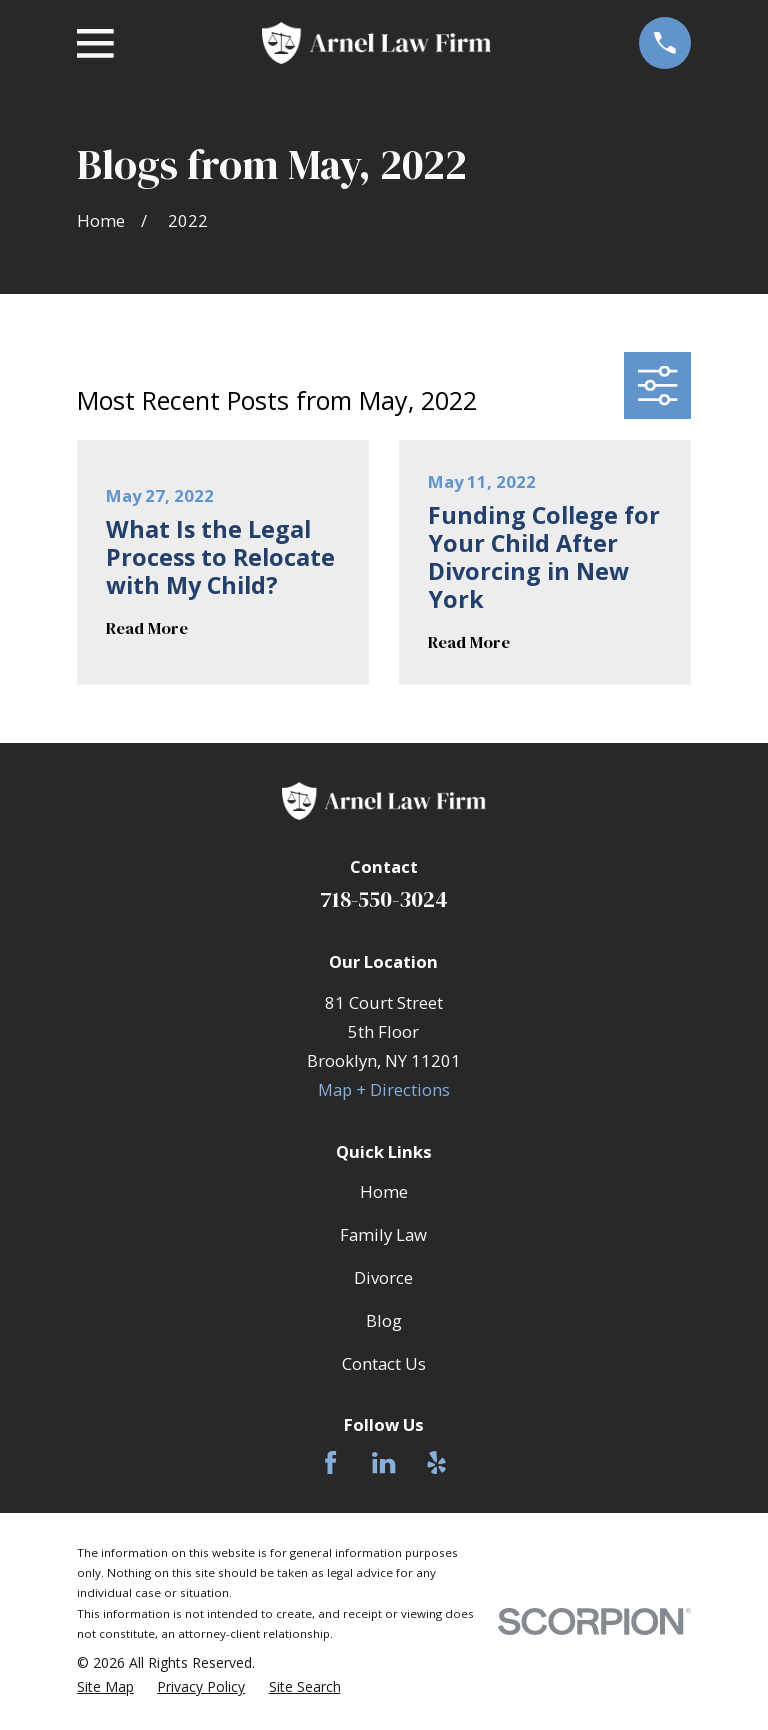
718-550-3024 (384, 899)
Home (384, 1191)
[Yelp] (436, 1462)
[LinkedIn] (383, 1462)
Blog (384, 1320)
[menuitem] (105, 1687)
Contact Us (384, 1363)
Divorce (383, 1277)
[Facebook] (330, 1462)
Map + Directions (384, 1089)
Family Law (383, 1234)
